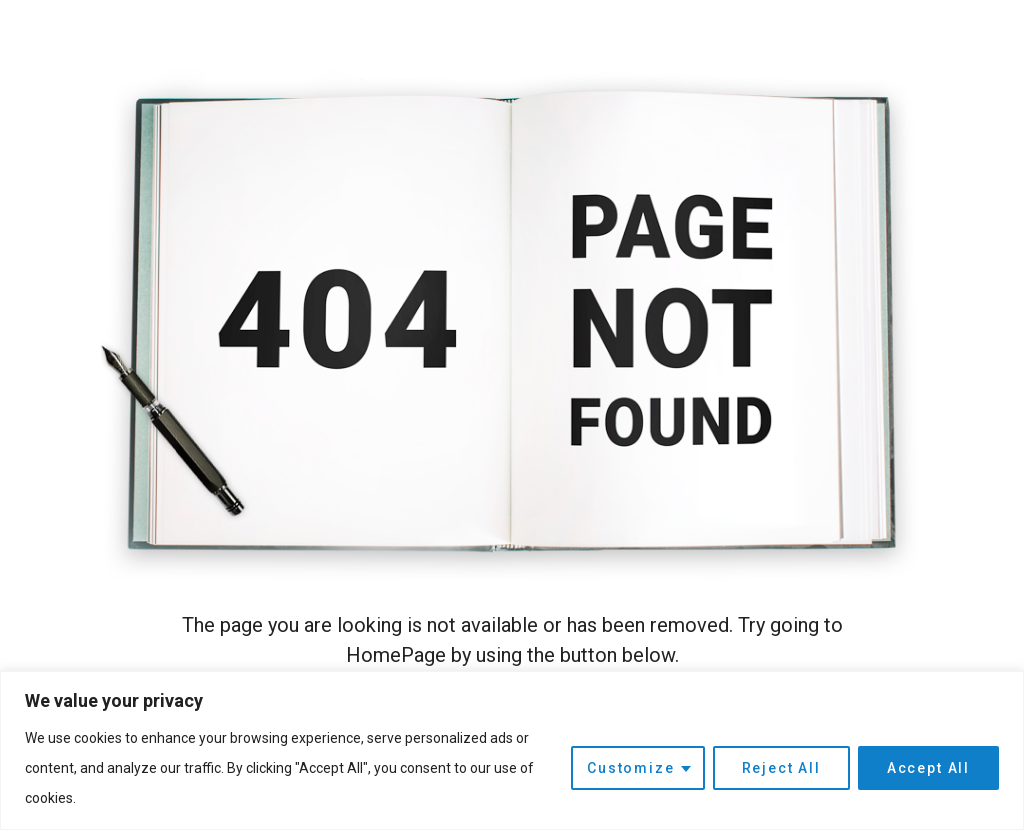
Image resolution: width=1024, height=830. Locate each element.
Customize (630, 768)
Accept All (928, 768)
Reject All (781, 768)
